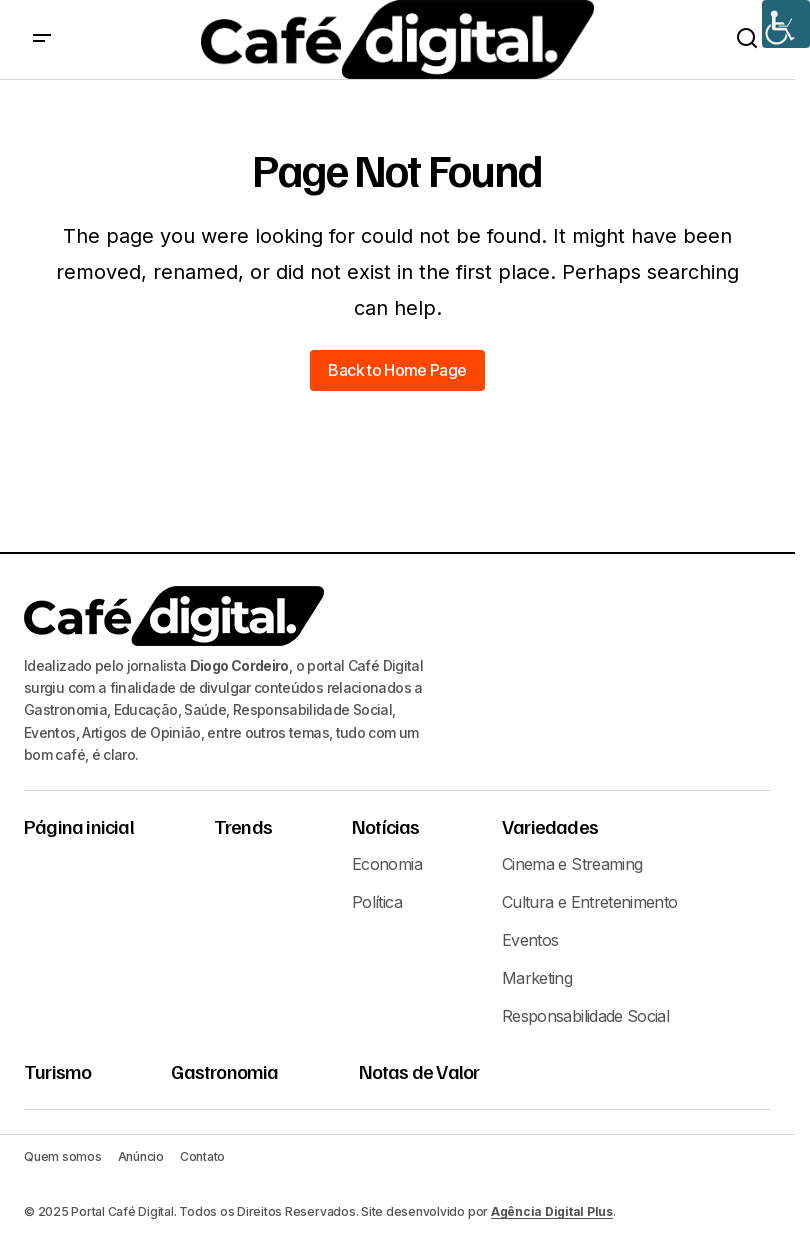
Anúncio (141, 1156)
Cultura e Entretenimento (590, 902)
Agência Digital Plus (552, 1211)
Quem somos (63, 1156)
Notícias (386, 826)
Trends (243, 826)
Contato (202, 1156)
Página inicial (79, 826)
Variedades (550, 826)
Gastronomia (224, 1071)
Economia (387, 864)
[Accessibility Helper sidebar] (786, 24)
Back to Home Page (397, 370)
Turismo (57, 1071)
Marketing (537, 978)
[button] (42, 39)
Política (377, 902)
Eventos (530, 940)
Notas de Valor (419, 1071)
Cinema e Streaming (572, 864)
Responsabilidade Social (585, 1016)
